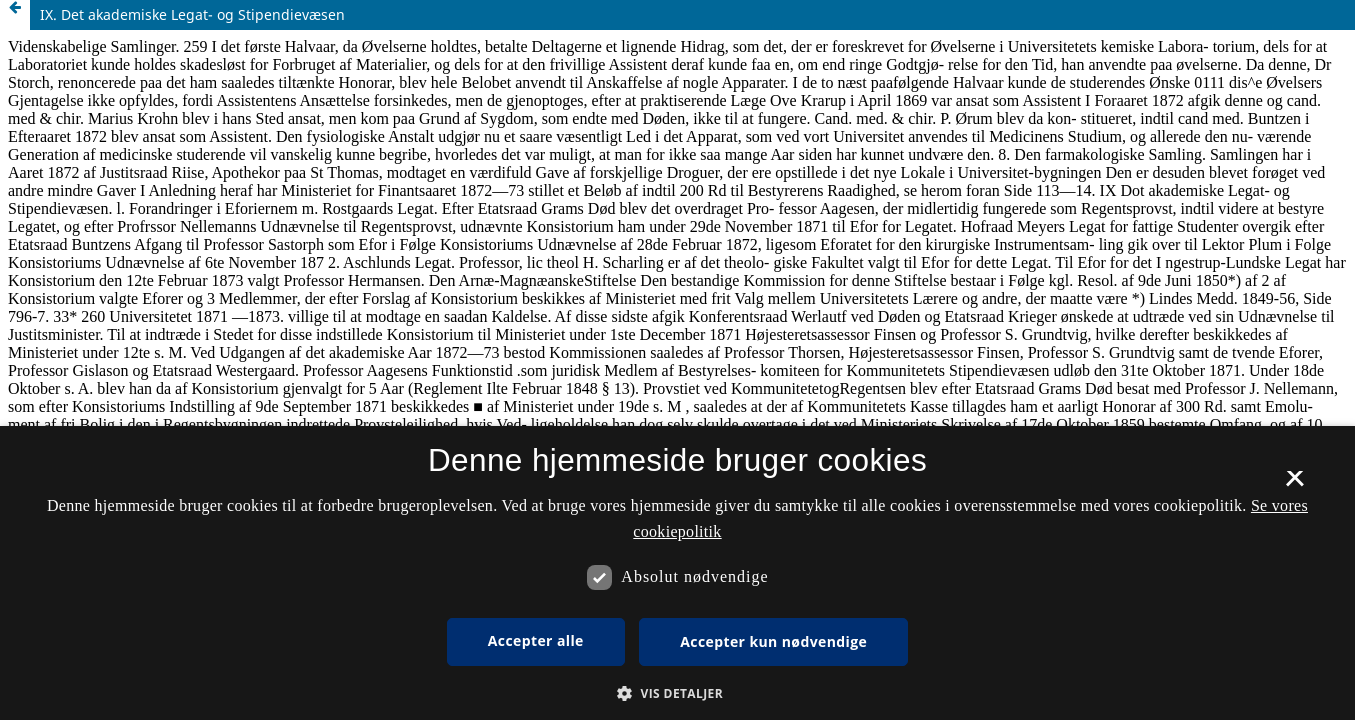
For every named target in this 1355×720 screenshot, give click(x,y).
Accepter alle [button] (536, 640)
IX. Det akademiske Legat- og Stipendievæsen (192, 14)
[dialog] (677, 573)
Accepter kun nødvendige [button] (773, 641)
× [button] (1294, 485)
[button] (677, 693)
